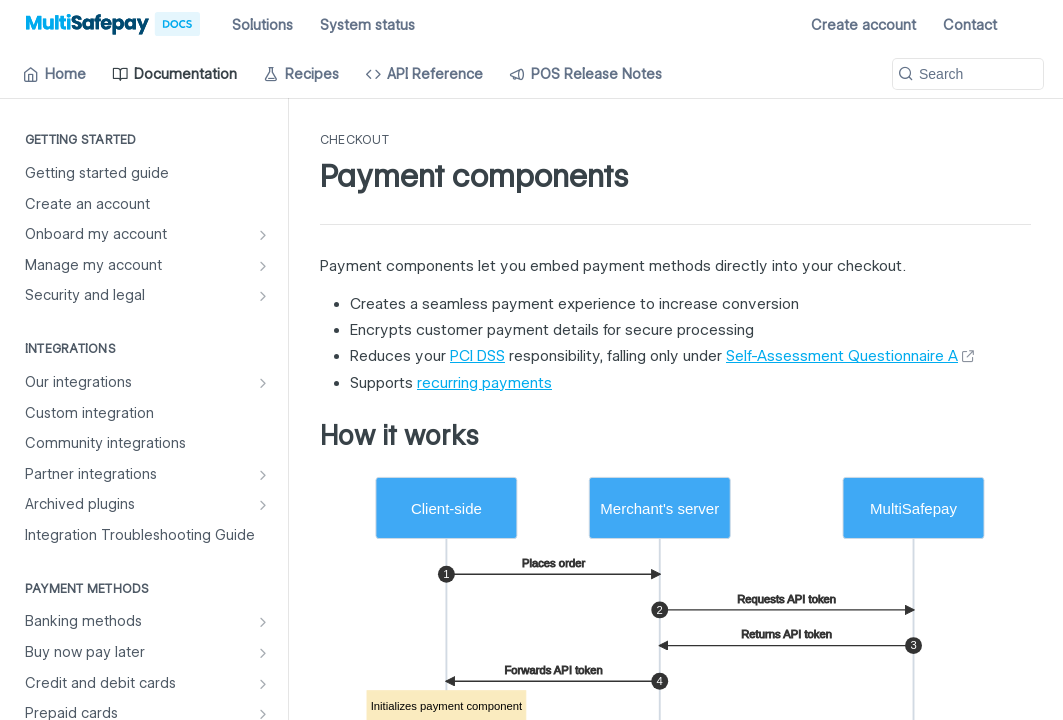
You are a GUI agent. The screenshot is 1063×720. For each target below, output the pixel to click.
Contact (970, 25)
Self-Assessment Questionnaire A (842, 356)
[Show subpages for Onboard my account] (263, 235)
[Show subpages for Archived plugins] (263, 505)
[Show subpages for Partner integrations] (263, 475)
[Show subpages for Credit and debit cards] (263, 684)
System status (367, 25)
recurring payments (484, 383)
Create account (863, 25)
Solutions (262, 25)
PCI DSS (477, 356)
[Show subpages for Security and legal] (263, 296)
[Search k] (968, 74)
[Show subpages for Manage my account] (263, 266)
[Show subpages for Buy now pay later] (263, 653)
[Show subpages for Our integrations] (263, 383)
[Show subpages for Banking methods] (263, 622)
